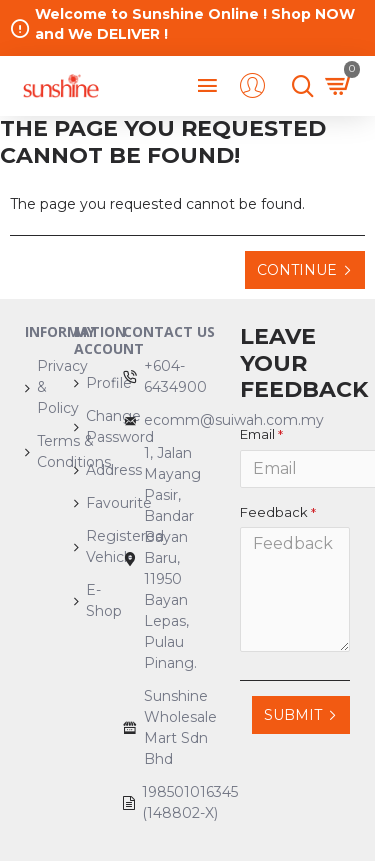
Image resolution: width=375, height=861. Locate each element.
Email (257, 434)
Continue (297, 270)
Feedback (274, 512)
